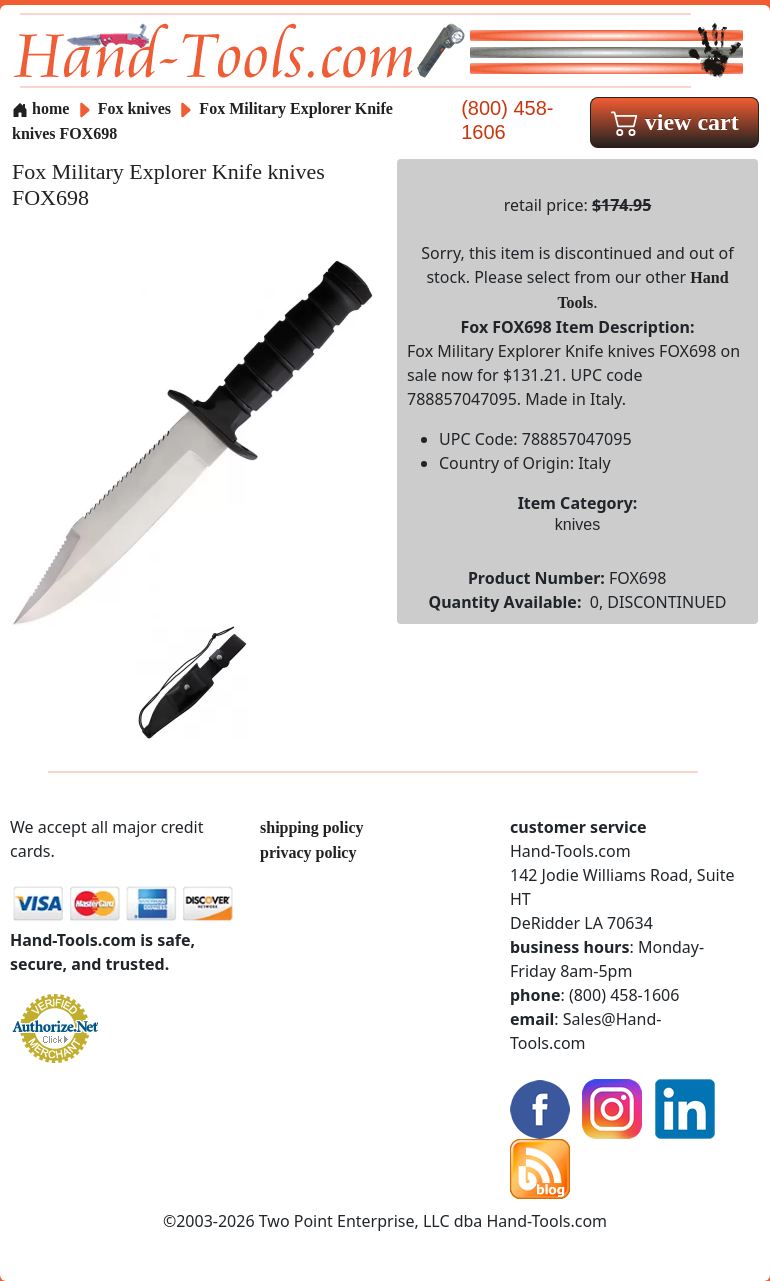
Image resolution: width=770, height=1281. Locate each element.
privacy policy (308, 852)
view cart (675, 122)
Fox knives (134, 108)
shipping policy (312, 827)
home (40, 108)
